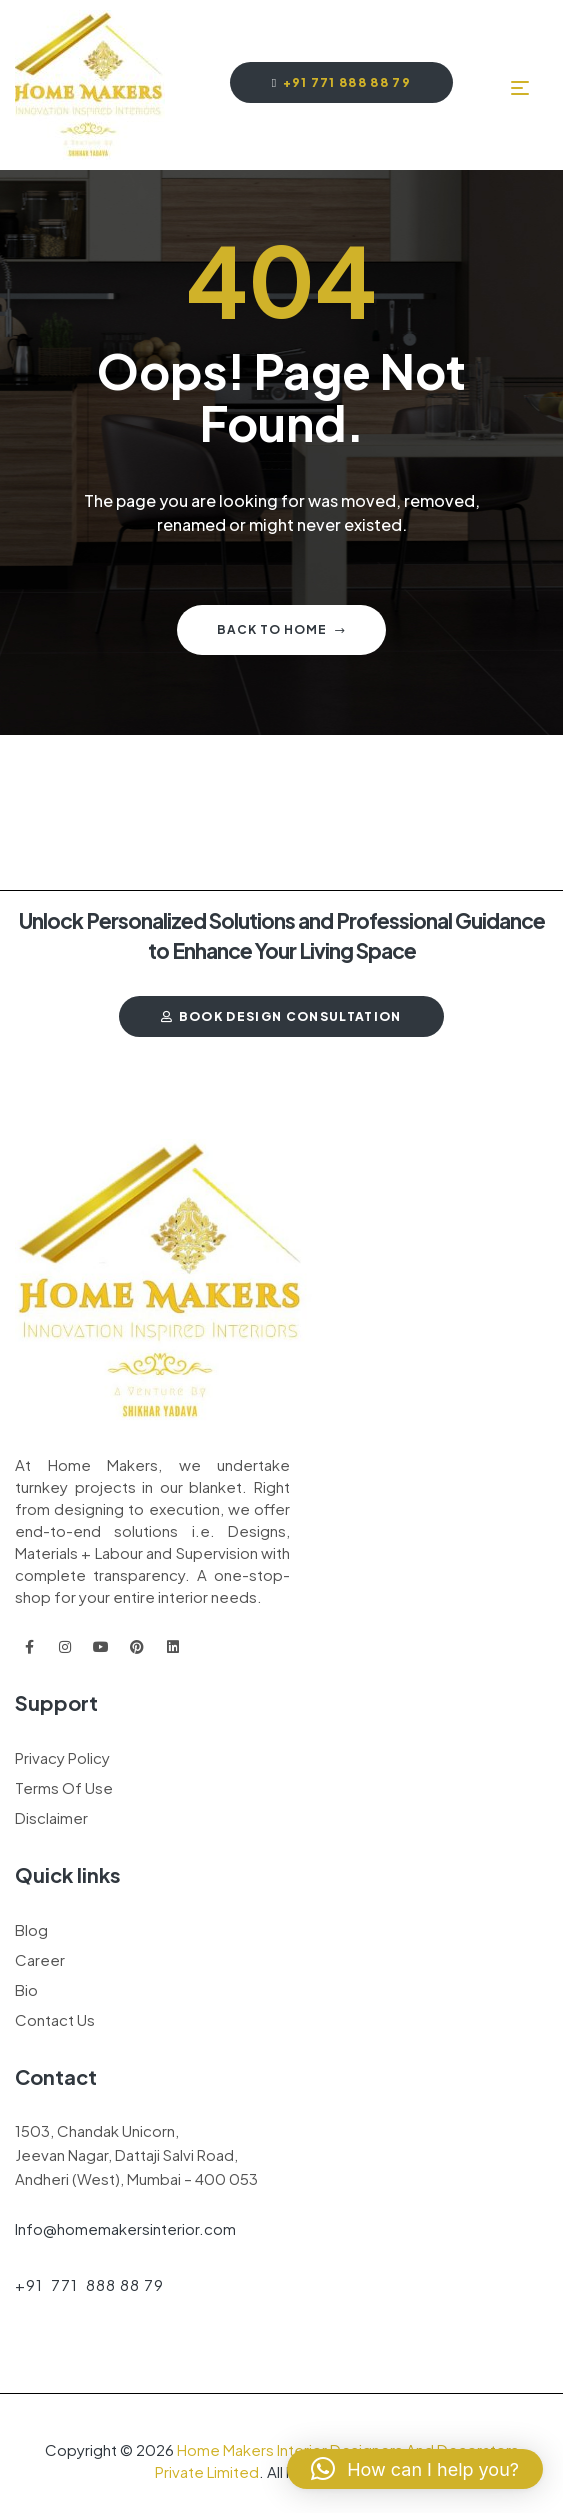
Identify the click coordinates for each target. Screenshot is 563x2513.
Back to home (281, 629)
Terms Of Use (64, 1787)
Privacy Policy (62, 1757)
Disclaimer (51, 1817)
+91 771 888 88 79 (89, 2284)
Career (40, 1959)
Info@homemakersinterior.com (125, 2228)
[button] (415, 2469)
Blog (31, 1929)
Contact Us (55, 2019)
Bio (26, 1989)
